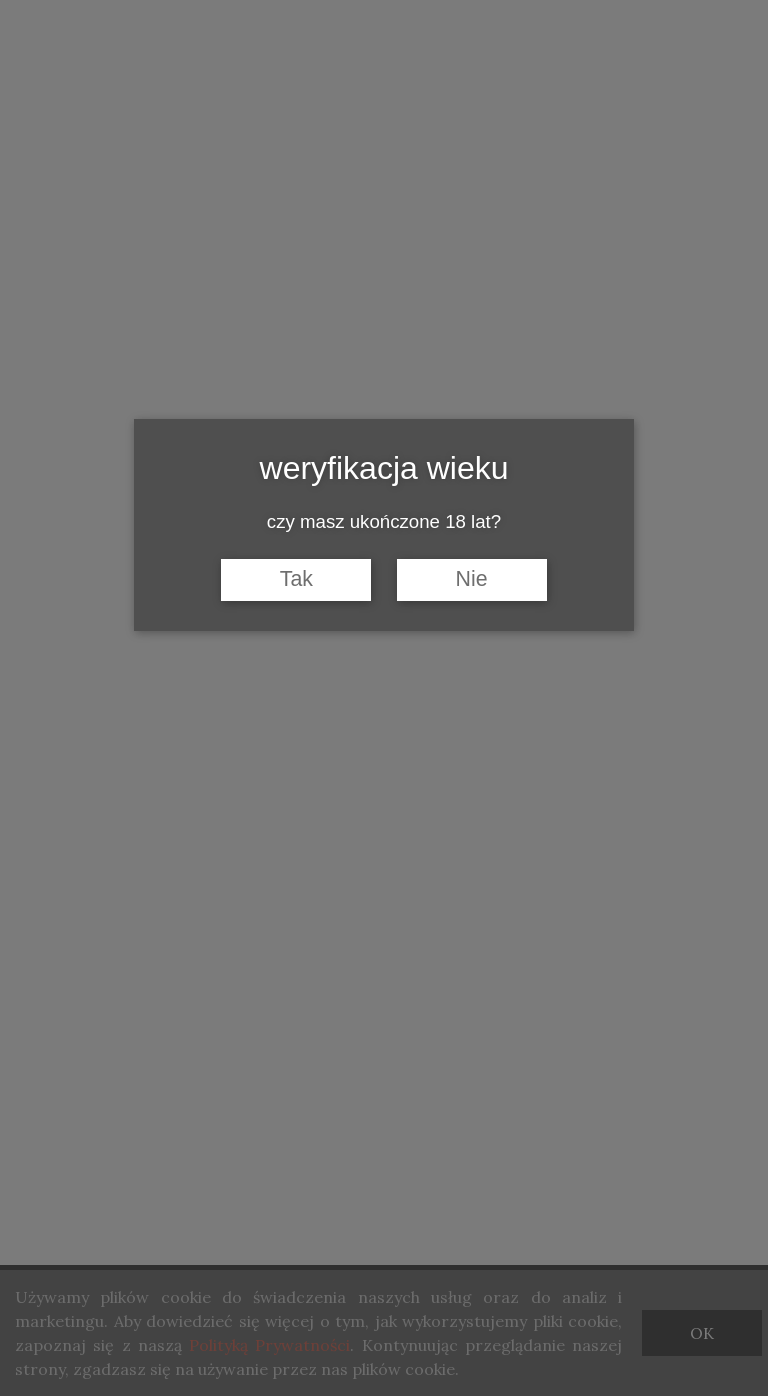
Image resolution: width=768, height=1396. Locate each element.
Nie (472, 579)
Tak (296, 579)
